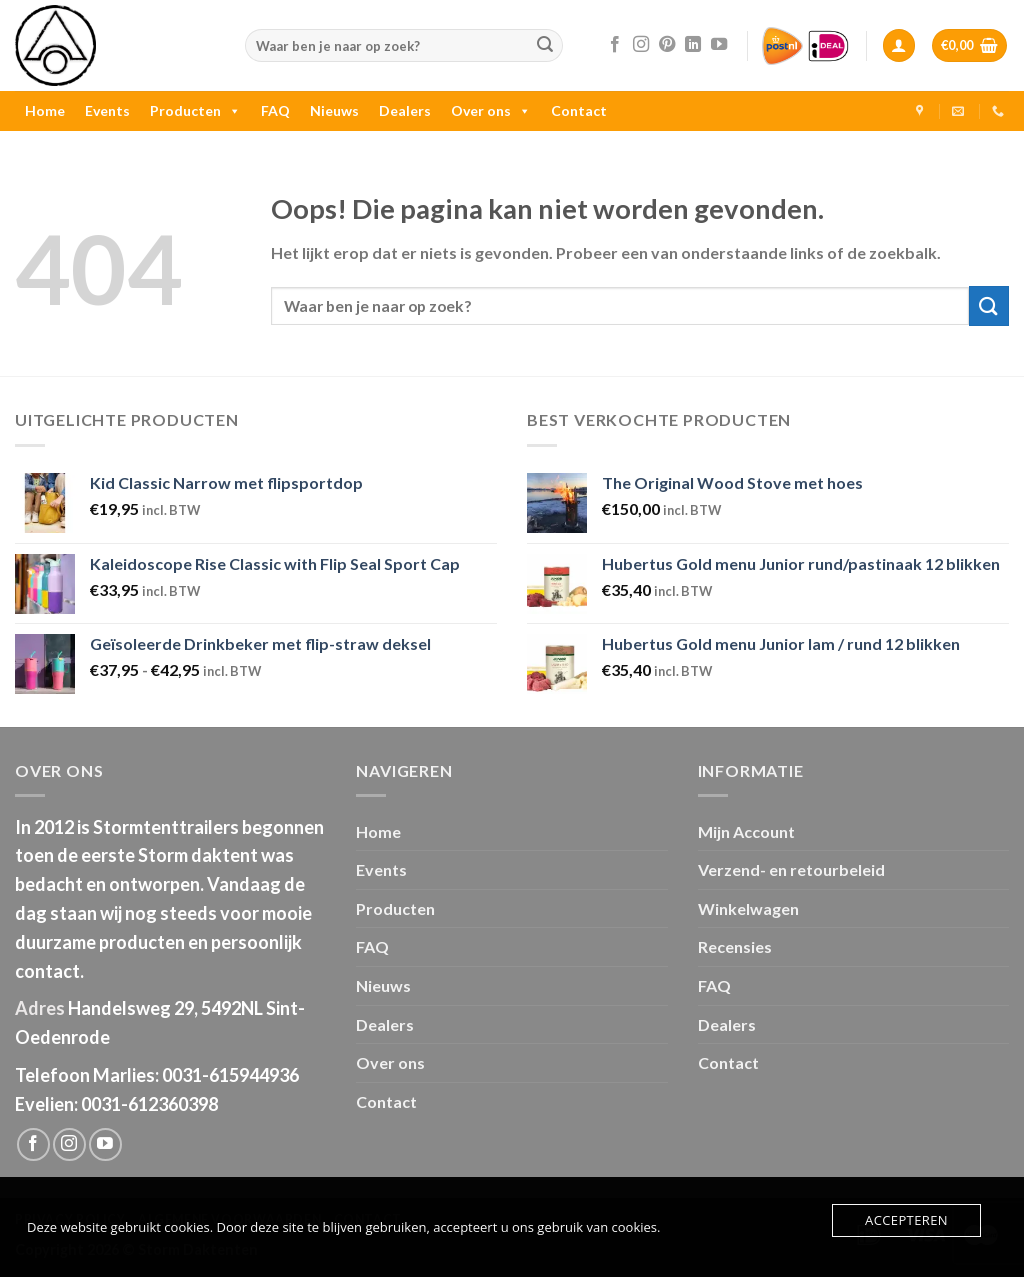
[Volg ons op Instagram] (641, 45)
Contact (579, 110)
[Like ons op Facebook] (615, 45)
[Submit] (545, 46)
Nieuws (334, 110)
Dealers (405, 110)
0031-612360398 (149, 1104)
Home (45, 110)
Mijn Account (746, 831)
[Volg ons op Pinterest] (667, 45)
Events (107, 110)
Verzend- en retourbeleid (791, 869)
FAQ (275, 110)
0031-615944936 (230, 1075)
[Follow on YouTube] (719, 45)
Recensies (735, 946)
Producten (195, 110)
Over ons (491, 110)
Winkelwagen (748, 908)
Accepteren (906, 1220)
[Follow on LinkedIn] (693, 45)
